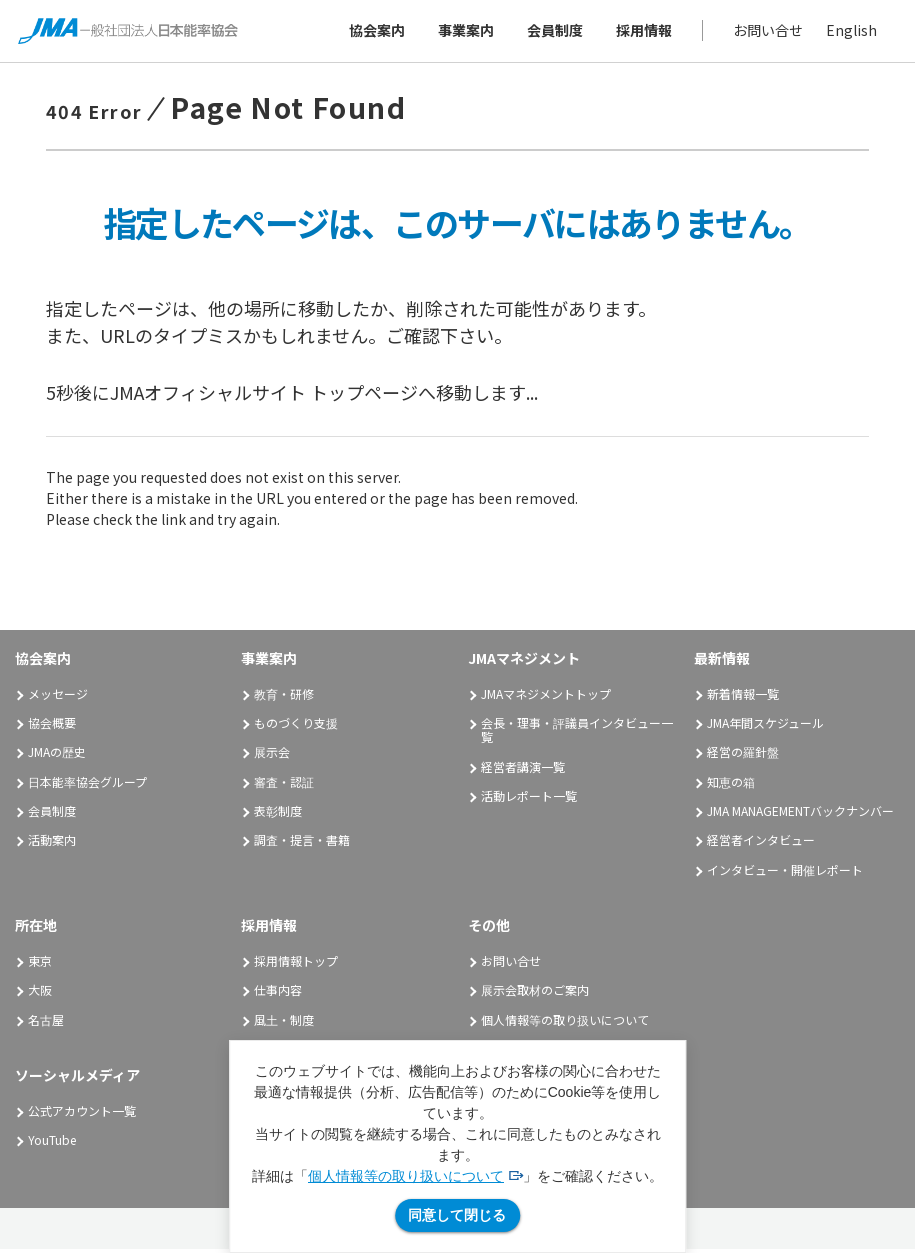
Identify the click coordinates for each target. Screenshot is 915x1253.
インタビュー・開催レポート (785, 873)
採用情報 (642, 32)
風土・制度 (284, 1023)
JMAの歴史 (57, 756)
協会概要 (52, 726)
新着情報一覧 (743, 697)
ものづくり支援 (296, 726)
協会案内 (375, 32)
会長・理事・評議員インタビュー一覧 (577, 733)
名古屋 (46, 1023)
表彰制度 (278, 814)
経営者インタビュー (761, 844)
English (849, 32)
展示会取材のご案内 (535, 994)
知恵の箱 (731, 785)
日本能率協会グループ (87, 785)
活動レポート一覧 (529, 799)
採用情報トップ (296, 964)
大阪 (40, 994)
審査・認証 (284, 785)
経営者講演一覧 (523, 770)
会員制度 (553, 32)
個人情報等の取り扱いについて (406, 1176)
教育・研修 (284, 697)
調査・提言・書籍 (302, 844)
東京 (40, 964)
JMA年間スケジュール (765, 726)
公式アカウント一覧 (82, 1114)
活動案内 (59, 844)
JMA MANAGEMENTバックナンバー (800, 814)
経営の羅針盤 (743, 756)
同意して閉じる (457, 1215)
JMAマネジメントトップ (546, 697)
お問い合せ (766, 32)
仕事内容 (278, 994)
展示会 (272, 756)
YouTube (52, 1144)
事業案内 (464, 32)
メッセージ (58, 697)
